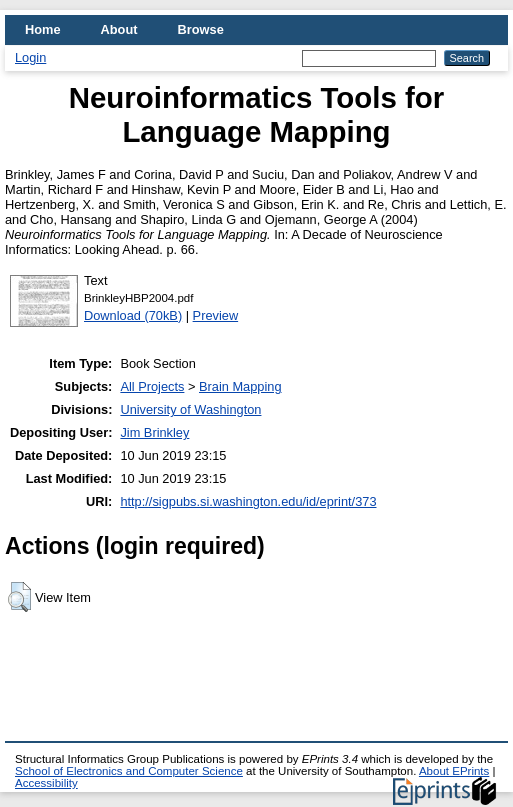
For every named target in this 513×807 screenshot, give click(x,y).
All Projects (152, 386)
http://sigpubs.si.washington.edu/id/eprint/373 (248, 501)
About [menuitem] (119, 29)
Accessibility (46, 783)
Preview (216, 315)
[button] (19, 597)
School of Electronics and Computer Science (129, 771)
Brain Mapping (240, 386)
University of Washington (190, 409)
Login (30, 57)
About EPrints (454, 771)
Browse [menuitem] (201, 29)
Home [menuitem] (43, 29)
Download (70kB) (133, 315)
